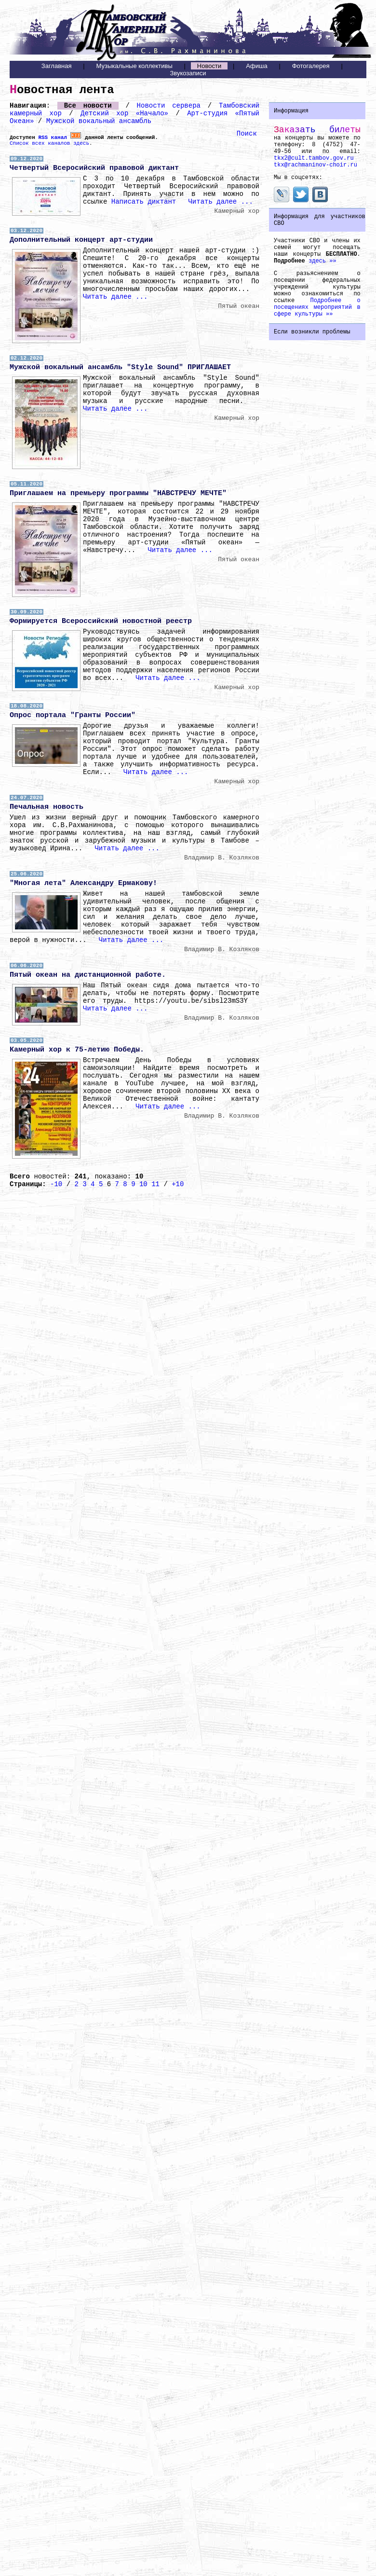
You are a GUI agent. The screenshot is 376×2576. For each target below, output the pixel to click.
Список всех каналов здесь (49, 143)
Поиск (247, 134)
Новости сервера (169, 106)
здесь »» (322, 261)
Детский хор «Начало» (124, 113)
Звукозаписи (188, 73)
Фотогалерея (311, 65)
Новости (209, 65)
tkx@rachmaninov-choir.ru (315, 165)
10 (143, 1184)
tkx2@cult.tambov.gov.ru (314, 158)
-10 (56, 1184)
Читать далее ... (220, 202)
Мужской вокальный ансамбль (98, 121)
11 (155, 1184)
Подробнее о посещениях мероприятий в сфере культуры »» (317, 307)
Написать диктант (143, 202)
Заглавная (56, 65)
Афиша (256, 65)
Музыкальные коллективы (134, 65)
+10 (178, 1184)
